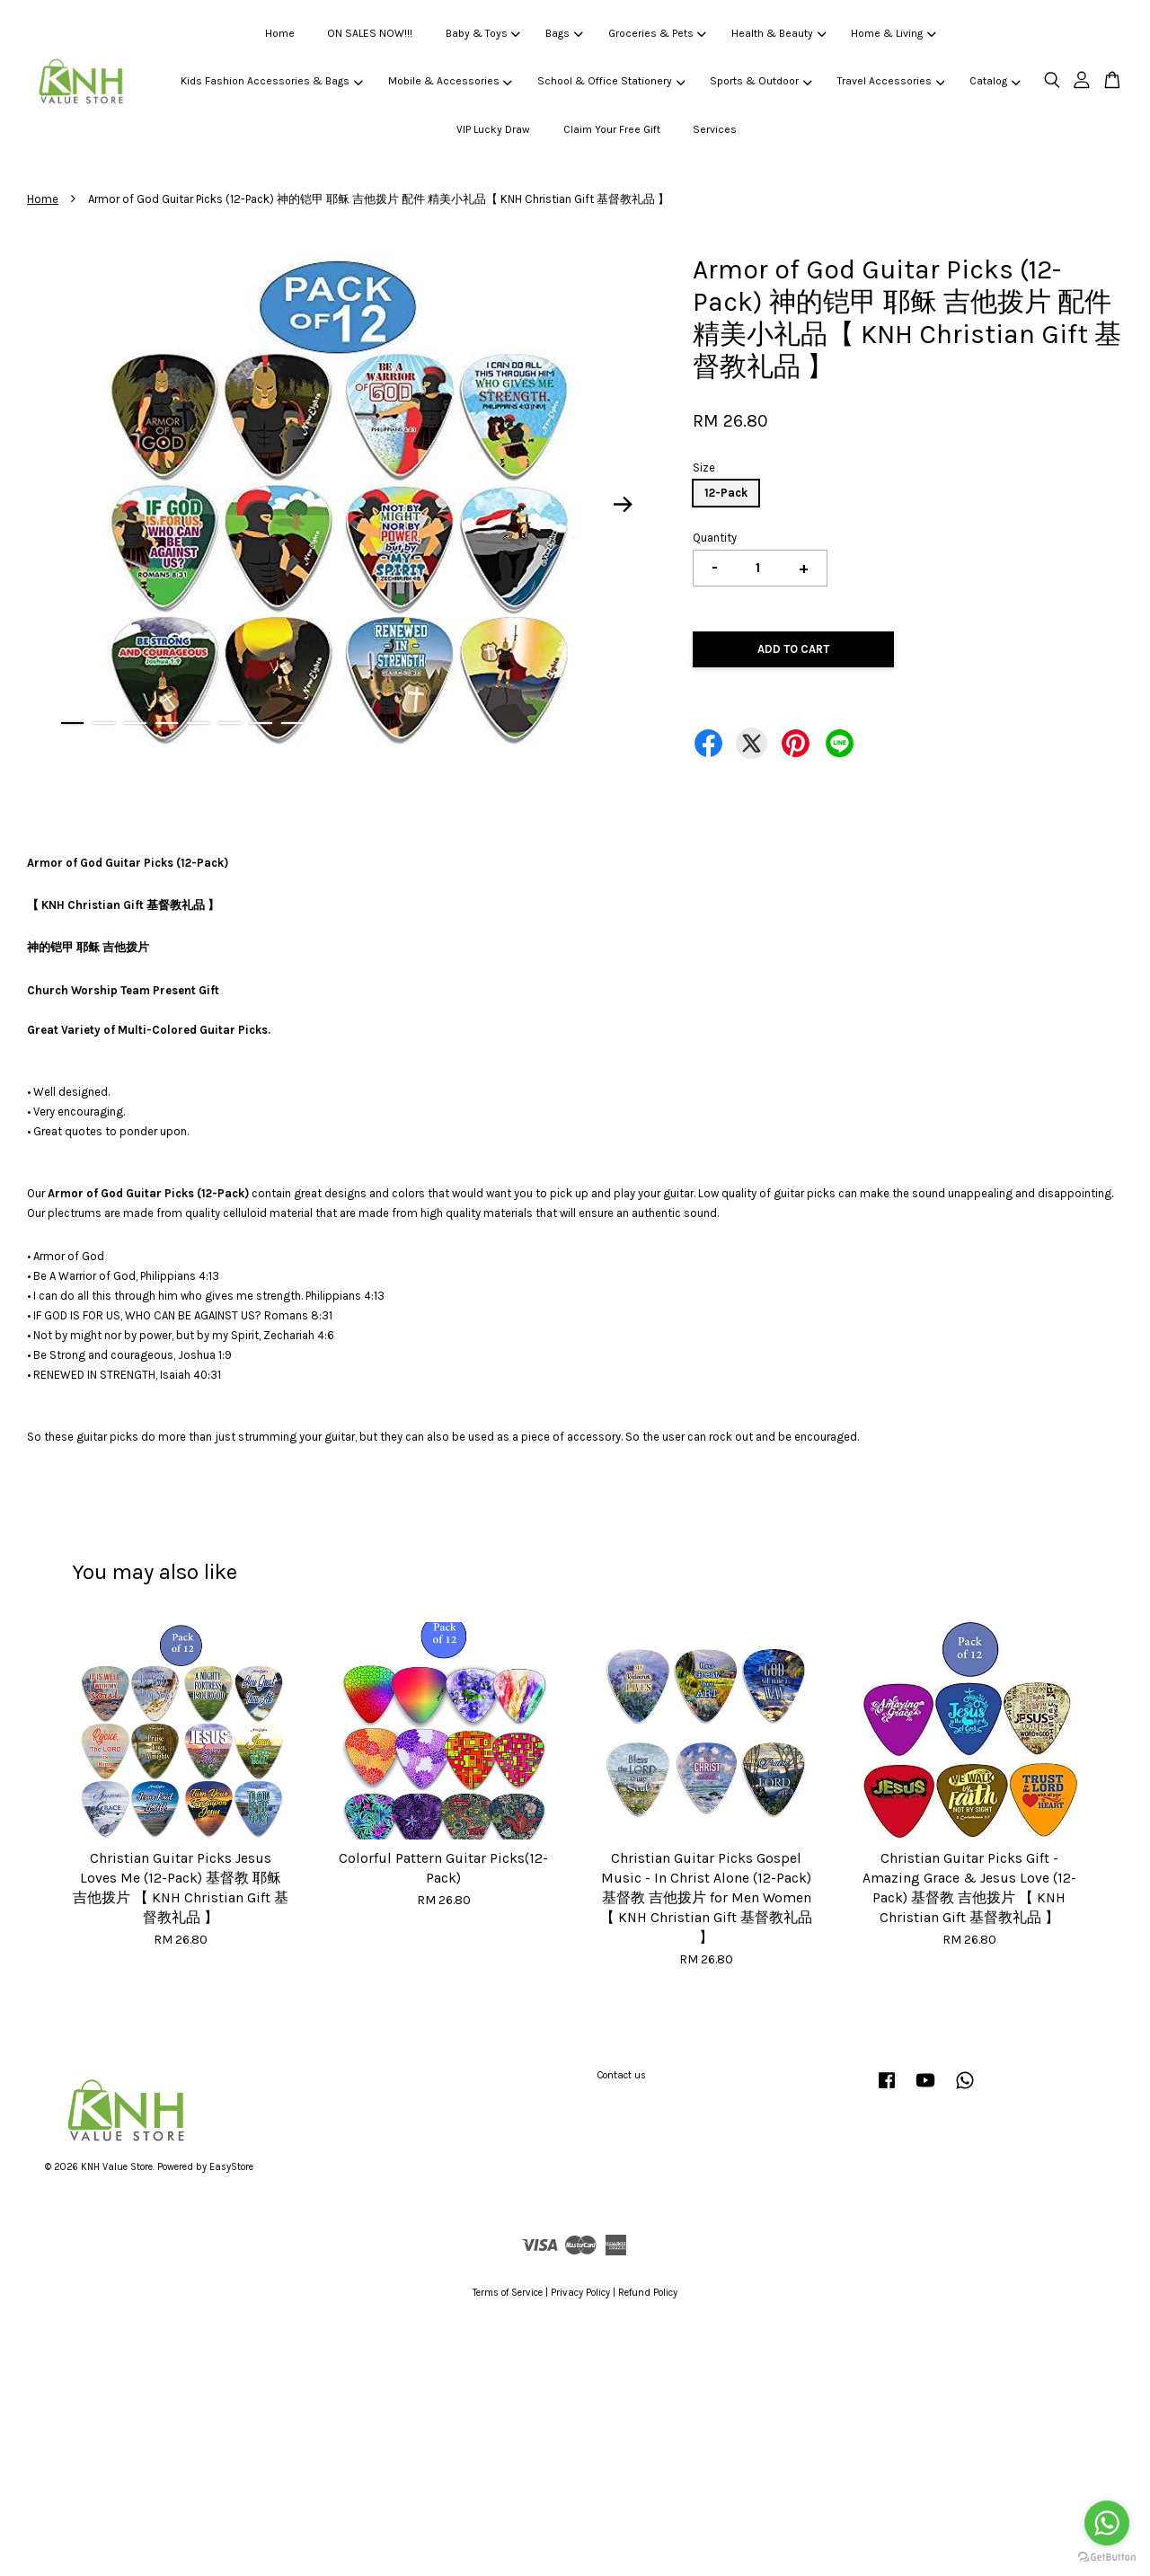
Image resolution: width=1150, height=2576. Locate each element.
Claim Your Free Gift (611, 129)
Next (623, 504)
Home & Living (893, 33)
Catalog (994, 81)
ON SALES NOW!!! (369, 33)
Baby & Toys (483, 33)
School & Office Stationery (611, 81)
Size (704, 467)
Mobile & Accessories (450, 81)
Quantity (715, 537)
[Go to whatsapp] (1106, 2523)
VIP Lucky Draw (493, 129)
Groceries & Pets (657, 33)
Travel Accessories (890, 81)
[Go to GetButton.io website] (1107, 2557)
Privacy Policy (580, 2292)
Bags (563, 33)
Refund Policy (647, 2292)
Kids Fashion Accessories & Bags (271, 81)
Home (280, 33)
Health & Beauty (778, 33)
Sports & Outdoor (760, 81)
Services (715, 129)
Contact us (621, 2075)
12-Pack (726, 492)
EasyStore (231, 2167)
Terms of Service (508, 2292)
